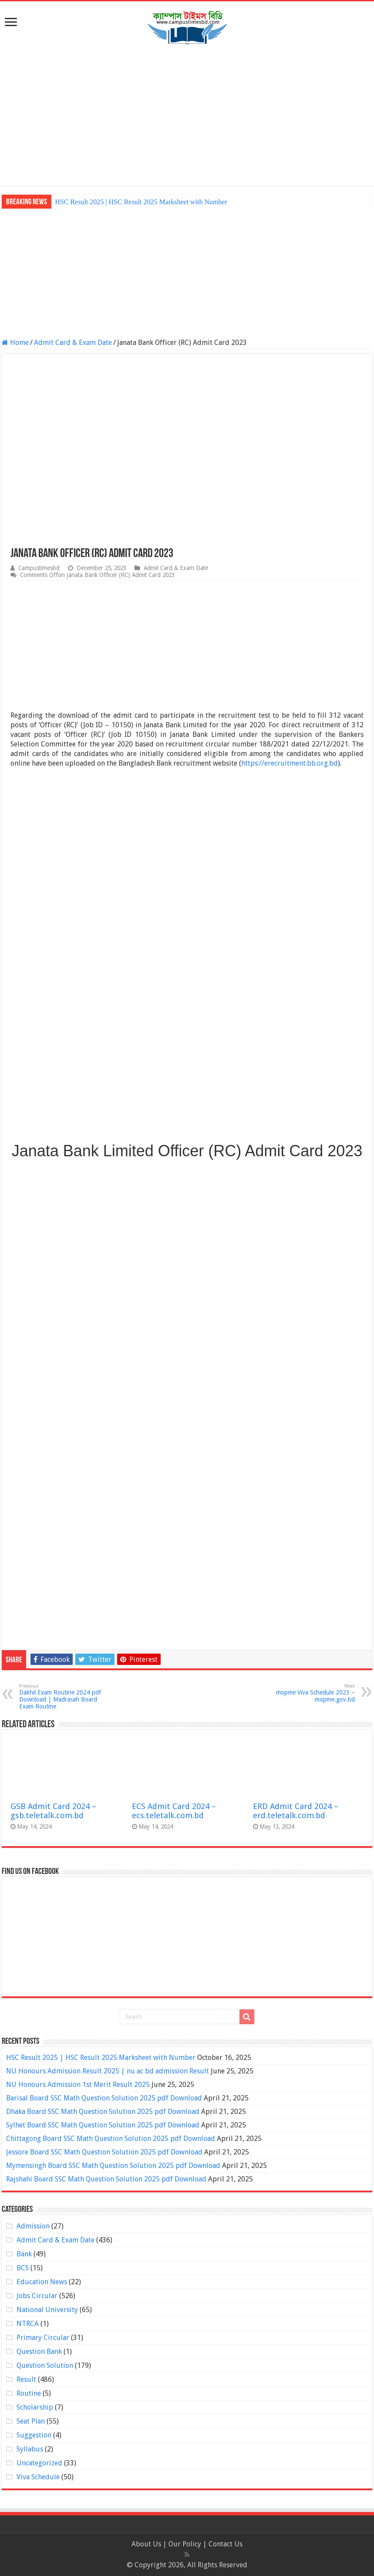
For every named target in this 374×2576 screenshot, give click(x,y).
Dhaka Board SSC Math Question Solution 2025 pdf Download (102, 2111)
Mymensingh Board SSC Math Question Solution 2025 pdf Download (113, 2165)
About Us (146, 2544)
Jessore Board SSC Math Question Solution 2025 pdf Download (104, 2152)
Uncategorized (39, 2463)
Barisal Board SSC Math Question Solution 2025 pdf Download (104, 2098)
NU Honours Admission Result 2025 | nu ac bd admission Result (107, 2071)
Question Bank (39, 2351)
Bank (24, 2254)
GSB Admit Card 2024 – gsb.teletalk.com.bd (53, 1811)
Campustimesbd (39, 567)
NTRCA (28, 2323)
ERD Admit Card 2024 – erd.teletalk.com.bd (295, 1811)
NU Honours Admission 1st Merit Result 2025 (78, 2084)
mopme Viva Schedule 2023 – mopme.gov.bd (310, 1693)
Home (15, 342)
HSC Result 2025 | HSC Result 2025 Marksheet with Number (141, 202)
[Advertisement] (187, 116)
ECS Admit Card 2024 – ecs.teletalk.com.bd (174, 1811)
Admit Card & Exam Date (73, 342)
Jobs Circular (37, 2296)
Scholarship (35, 2407)
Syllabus (30, 2449)
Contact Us (226, 2544)
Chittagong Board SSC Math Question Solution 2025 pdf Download (110, 2138)
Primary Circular (43, 2337)
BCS (23, 2268)
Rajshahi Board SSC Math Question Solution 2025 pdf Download (106, 2179)
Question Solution (45, 2365)
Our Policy (185, 2544)
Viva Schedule (38, 2477)
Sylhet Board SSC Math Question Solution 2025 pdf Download (102, 2125)
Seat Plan (31, 2421)
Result (26, 2379)
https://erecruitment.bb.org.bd (289, 763)
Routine (29, 2393)
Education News (42, 2282)
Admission (33, 2226)
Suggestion (34, 2435)
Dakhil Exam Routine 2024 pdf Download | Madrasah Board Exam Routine (63, 1696)
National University (47, 2310)
